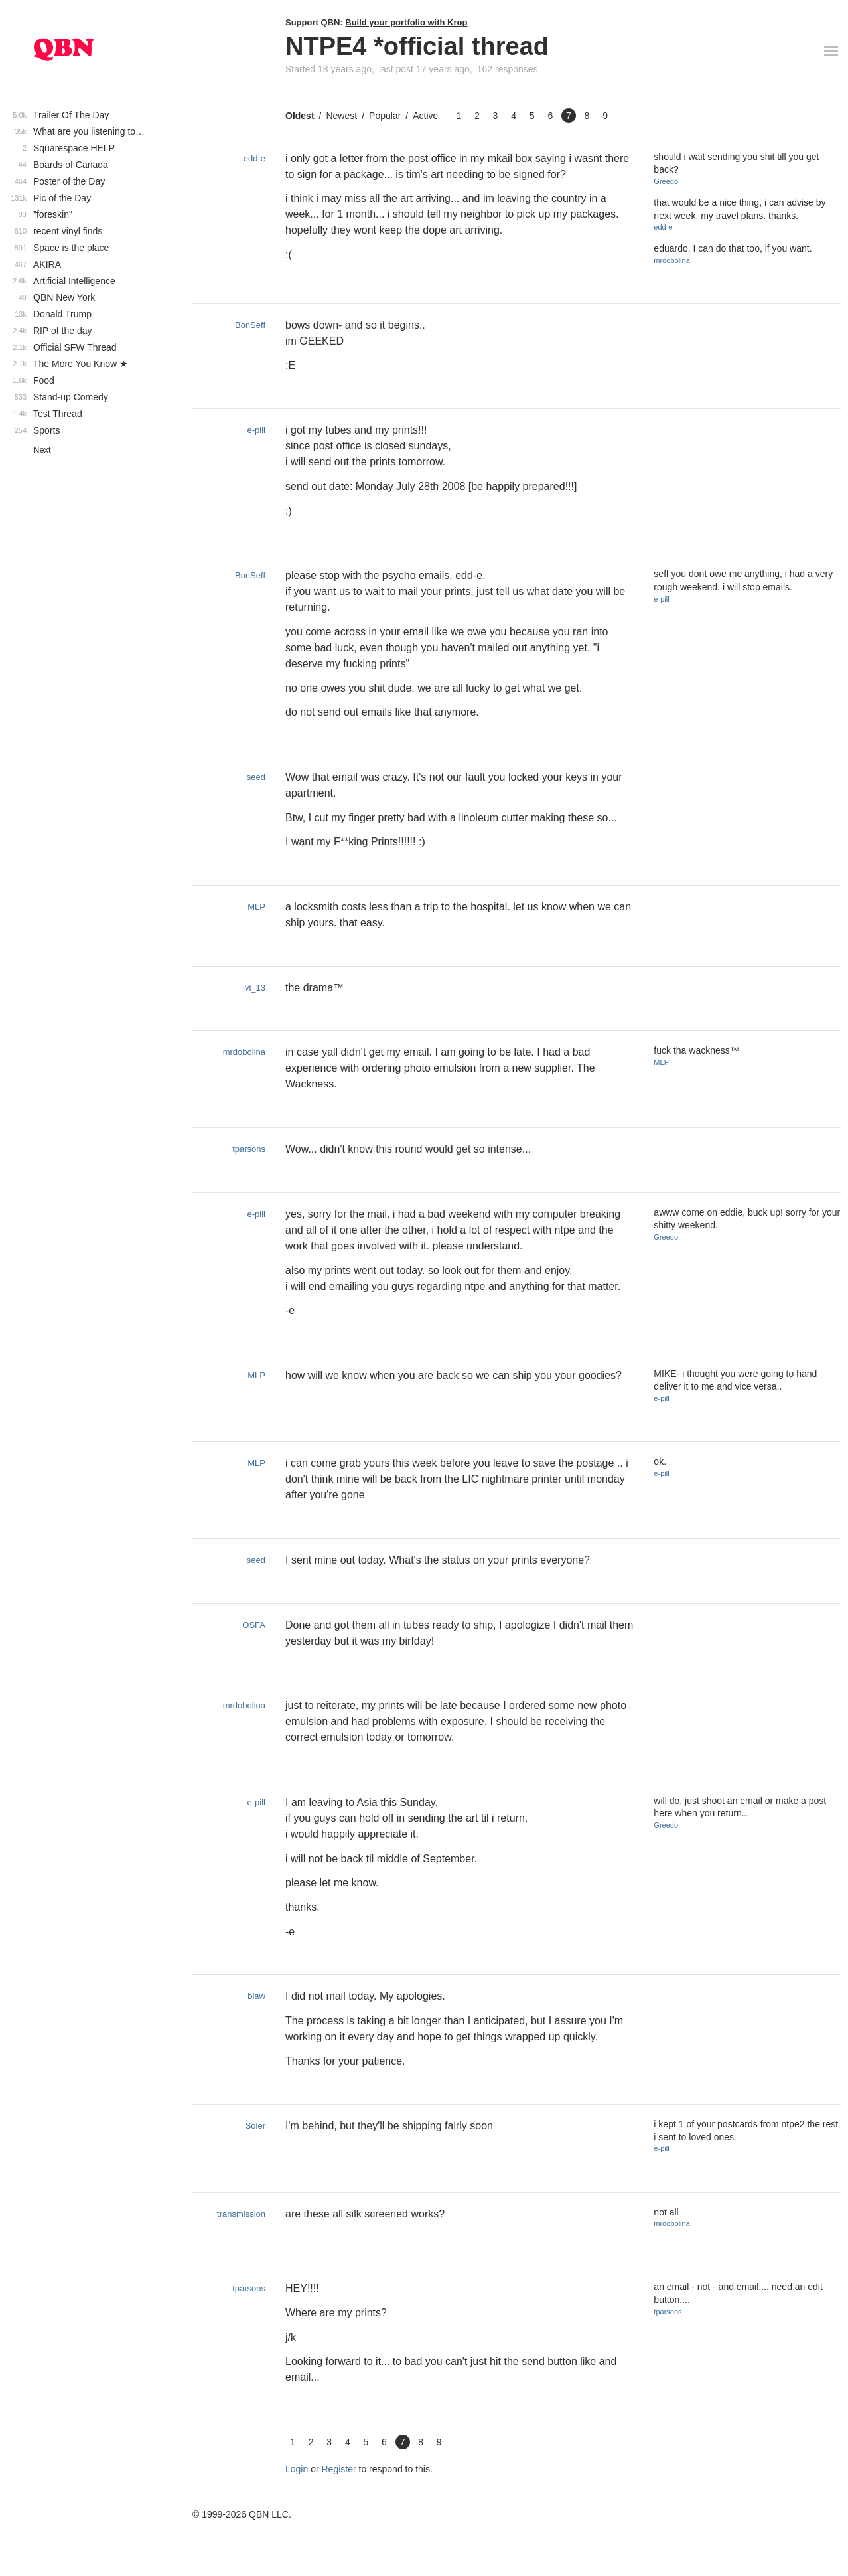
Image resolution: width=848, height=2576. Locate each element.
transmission (241, 2214)
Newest (341, 115)
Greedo (666, 181)
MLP (256, 907)
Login (296, 2469)
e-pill (256, 430)
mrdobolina (671, 260)
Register (339, 2469)
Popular (385, 115)
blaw (256, 1996)
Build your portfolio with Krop (406, 22)
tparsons (248, 1149)
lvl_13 (254, 988)
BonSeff (250, 325)
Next (42, 449)
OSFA (253, 1625)
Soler (255, 2126)
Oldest (300, 115)
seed (256, 777)
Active (425, 115)
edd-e (254, 158)
